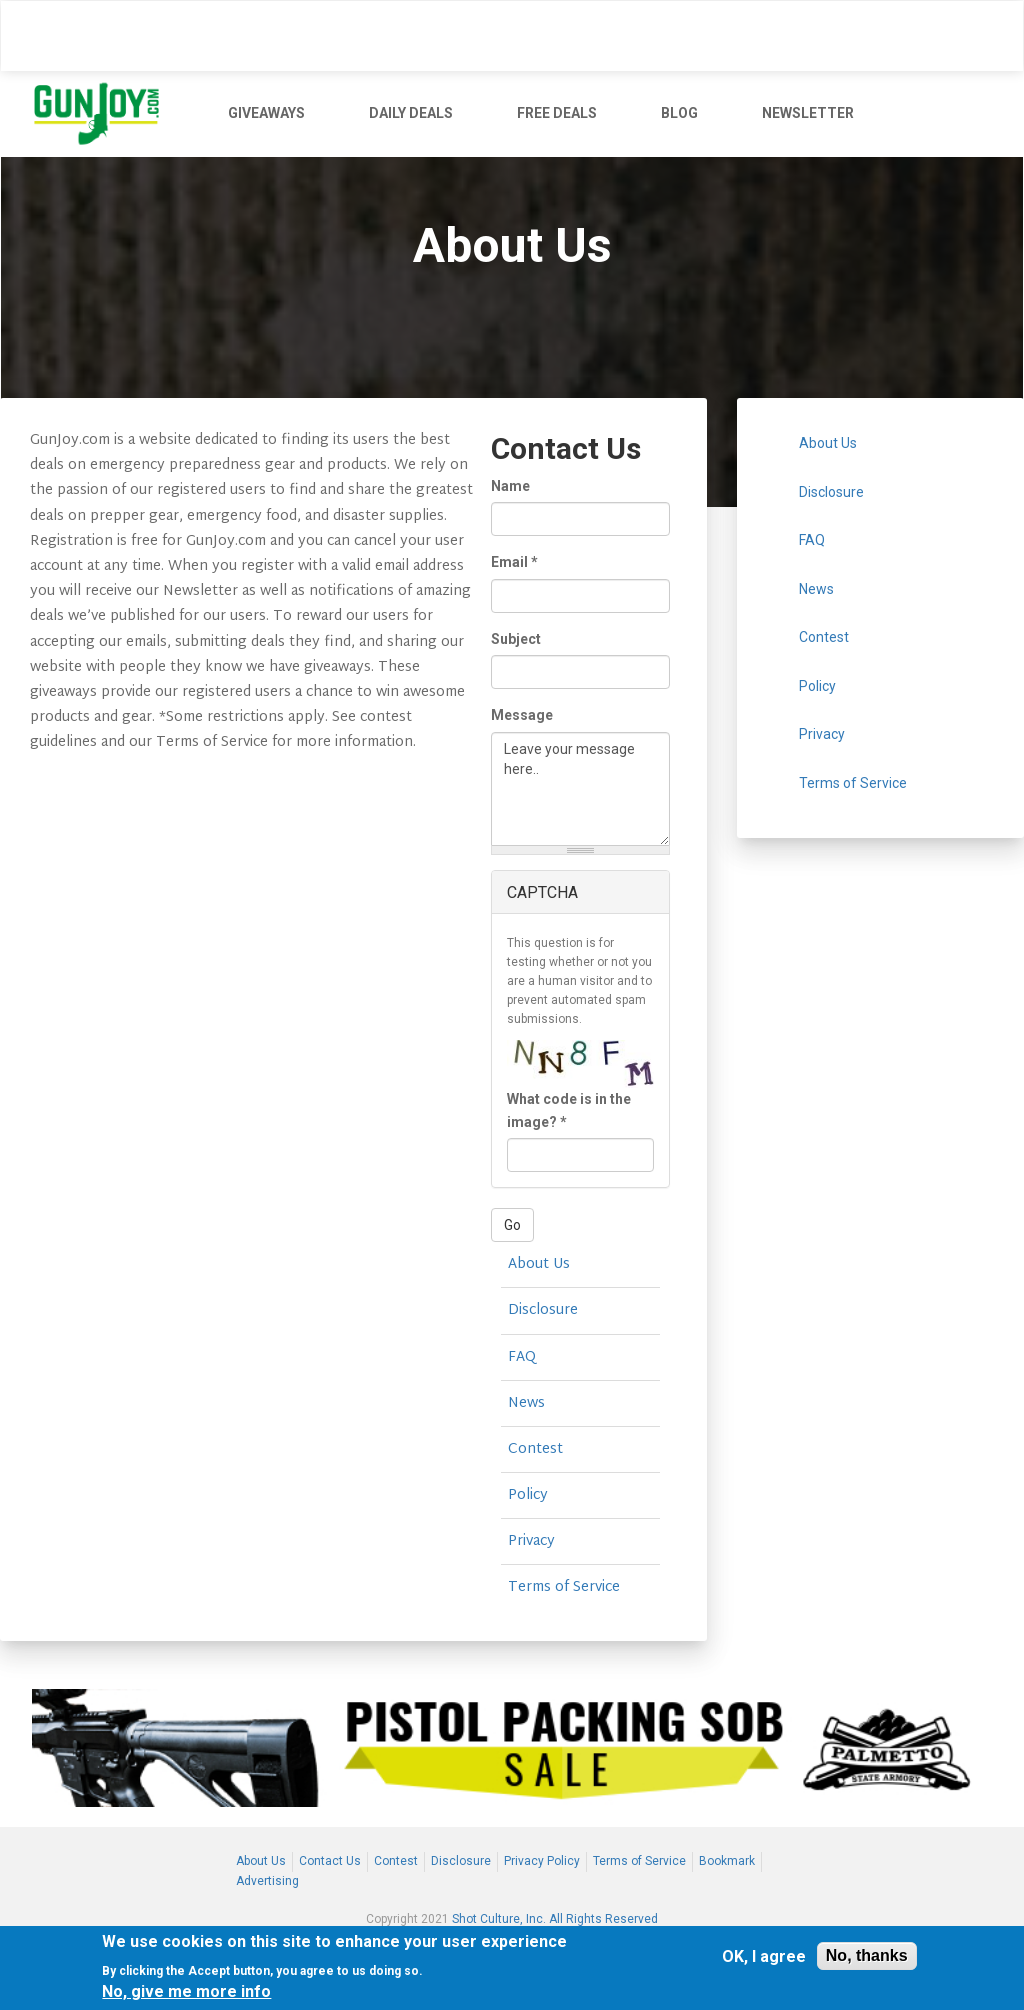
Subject (516, 639)
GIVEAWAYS (266, 113)
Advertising (267, 1881)
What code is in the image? (569, 1110)
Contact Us (330, 1861)
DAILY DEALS (411, 113)
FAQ (522, 1357)
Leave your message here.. (580, 789)
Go (512, 1225)
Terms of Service (564, 1587)
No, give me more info (186, 1991)
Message (522, 715)
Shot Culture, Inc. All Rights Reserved (555, 1919)
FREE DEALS (557, 113)
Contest (535, 1449)
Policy (528, 1495)
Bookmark (727, 1861)
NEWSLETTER (808, 113)
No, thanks (867, 1955)
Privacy (531, 1541)
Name (510, 486)
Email (514, 562)
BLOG (679, 113)
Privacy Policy (542, 1861)
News (526, 1403)
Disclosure (543, 1310)
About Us (539, 1264)
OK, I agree (764, 1956)
